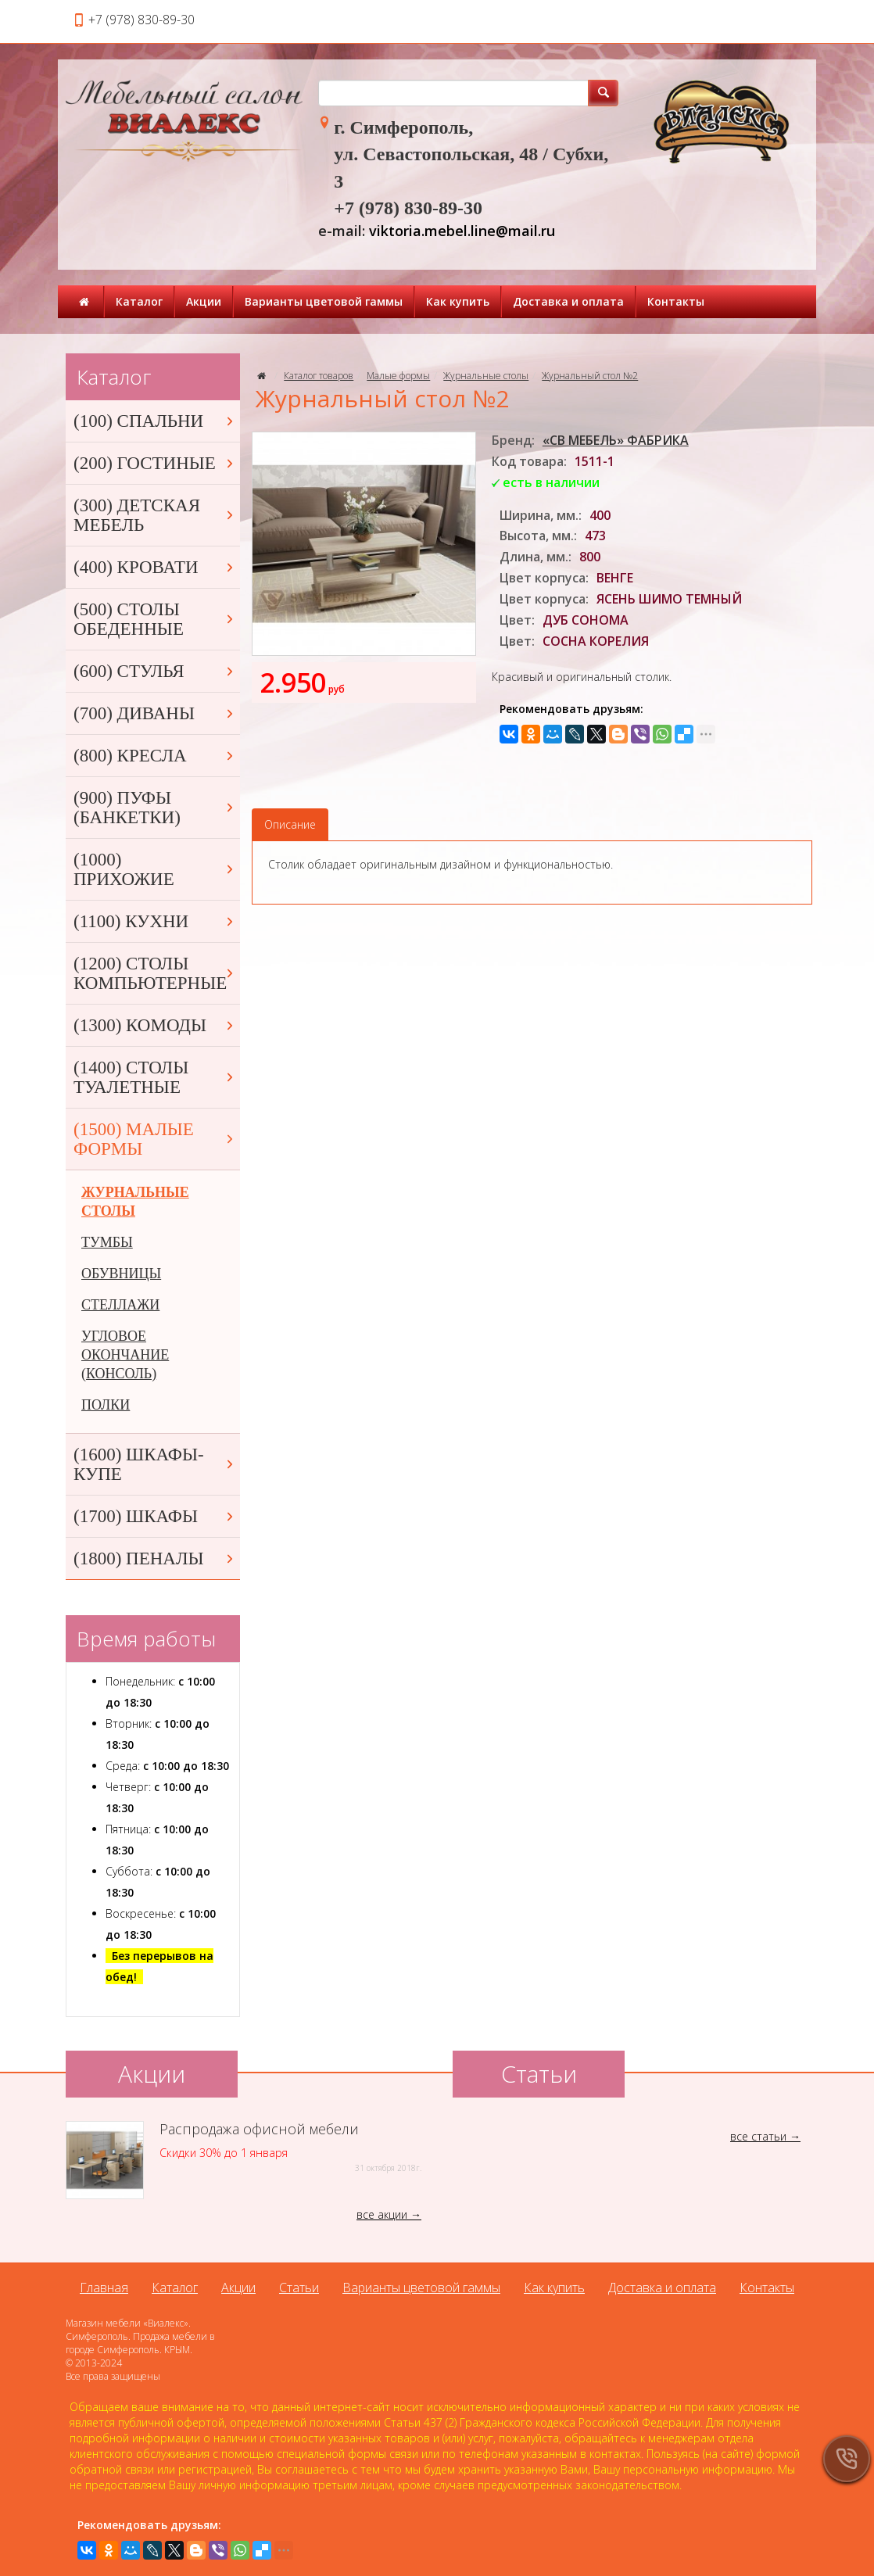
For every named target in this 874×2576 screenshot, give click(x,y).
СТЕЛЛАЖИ (120, 1305)
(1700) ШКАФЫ (154, 1516)
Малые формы (398, 375)
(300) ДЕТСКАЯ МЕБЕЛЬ (154, 515)
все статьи (758, 2136)
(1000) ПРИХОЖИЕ (154, 869)
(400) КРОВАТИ (154, 567)
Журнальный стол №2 (590, 375)
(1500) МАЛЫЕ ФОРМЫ (154, 1139)
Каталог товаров (318, 375)
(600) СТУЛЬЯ (154, 671)
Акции (203, 301)
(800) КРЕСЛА (154, 755)
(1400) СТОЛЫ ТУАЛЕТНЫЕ (154, 1077)
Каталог (139, 301)
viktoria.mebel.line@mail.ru (462, 230)
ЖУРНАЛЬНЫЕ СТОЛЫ (135, 1201)
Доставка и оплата (568, 301)
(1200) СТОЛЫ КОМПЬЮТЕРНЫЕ (154, 973)
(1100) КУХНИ (154, 921)
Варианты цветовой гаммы (324, 301)
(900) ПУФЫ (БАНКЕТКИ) (154, 807)
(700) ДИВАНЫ (154, 713)
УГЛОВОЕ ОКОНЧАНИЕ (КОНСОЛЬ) (125, 1354)
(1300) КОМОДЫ (154, 1025)
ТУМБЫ (107, 1242)
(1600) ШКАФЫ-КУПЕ (154, 1464)
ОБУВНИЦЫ (121, 1273)
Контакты (675, 301)
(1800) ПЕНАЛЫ (154, 1558)
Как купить (457, 301)
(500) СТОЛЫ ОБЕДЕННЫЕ (154, 619)
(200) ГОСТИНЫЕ (154, 463)
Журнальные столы (485, 375)
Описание (290, 824)
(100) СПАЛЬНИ (154, 421)
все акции (381, 2214)
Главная (104, 2287)
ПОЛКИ (105, 1405)
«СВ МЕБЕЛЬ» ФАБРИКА (616, 440)
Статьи (299, 2287)
